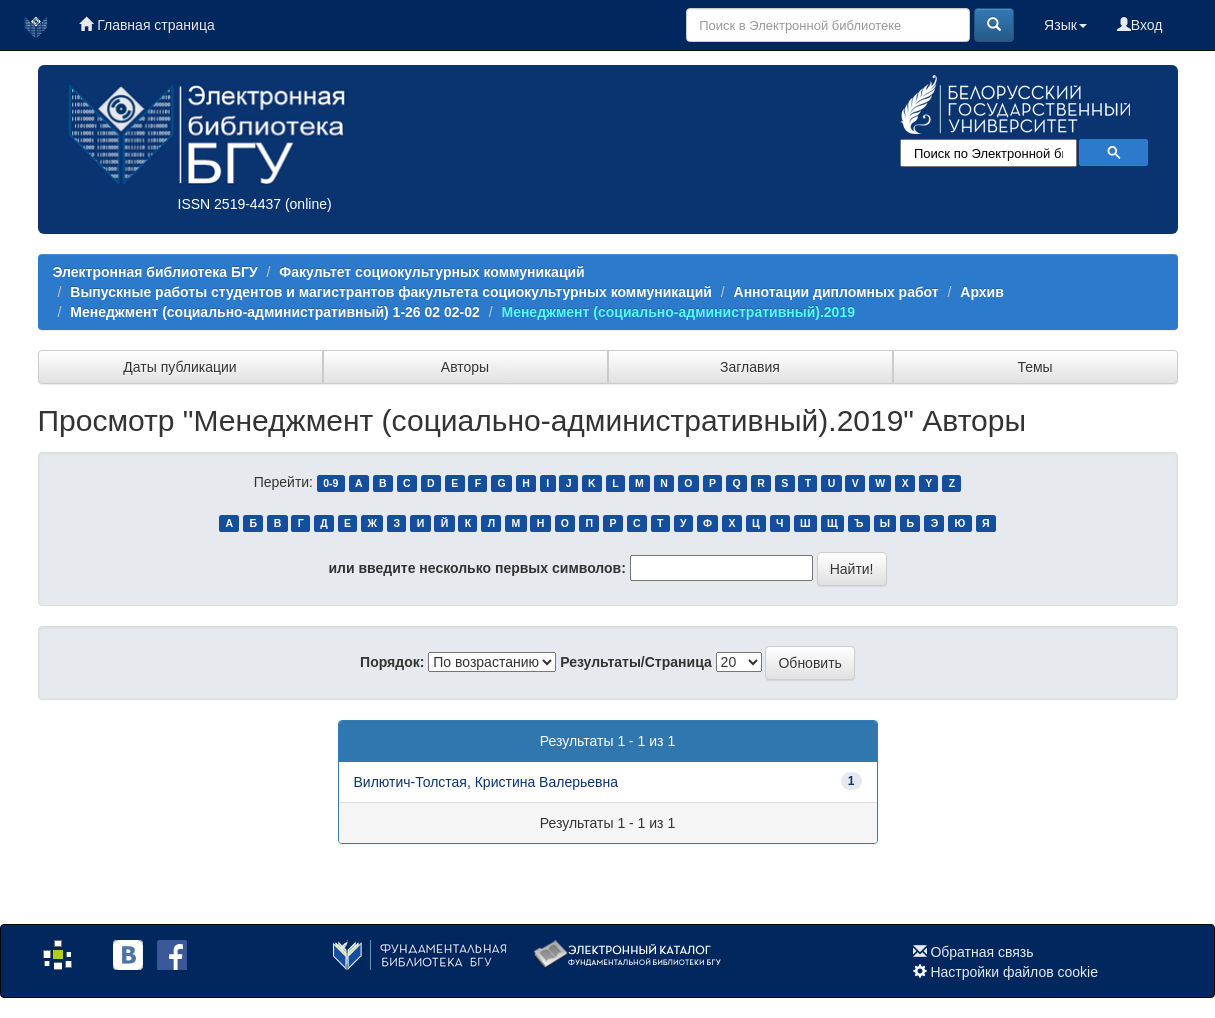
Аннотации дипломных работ (836, 292)
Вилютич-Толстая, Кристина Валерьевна (486, 782)
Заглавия (750, 367)
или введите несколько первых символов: (476, 568)
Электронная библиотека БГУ (155, 272)
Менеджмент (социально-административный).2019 (677, 312)
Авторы (465, 367)
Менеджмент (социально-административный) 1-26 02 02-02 (275, 312)
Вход (1140, 25)
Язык (1065, 25)
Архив (981, 292)
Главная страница (146, 25)
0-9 (330, 483)
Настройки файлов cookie (1014, 972)
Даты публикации (179, 367)
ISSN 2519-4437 (230, 204)
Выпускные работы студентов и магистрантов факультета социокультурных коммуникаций (391, 292)
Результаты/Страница (636, 662)
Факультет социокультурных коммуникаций (431, 272)
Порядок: (392, 662)
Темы (1034, 367)
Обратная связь (981, 952)
